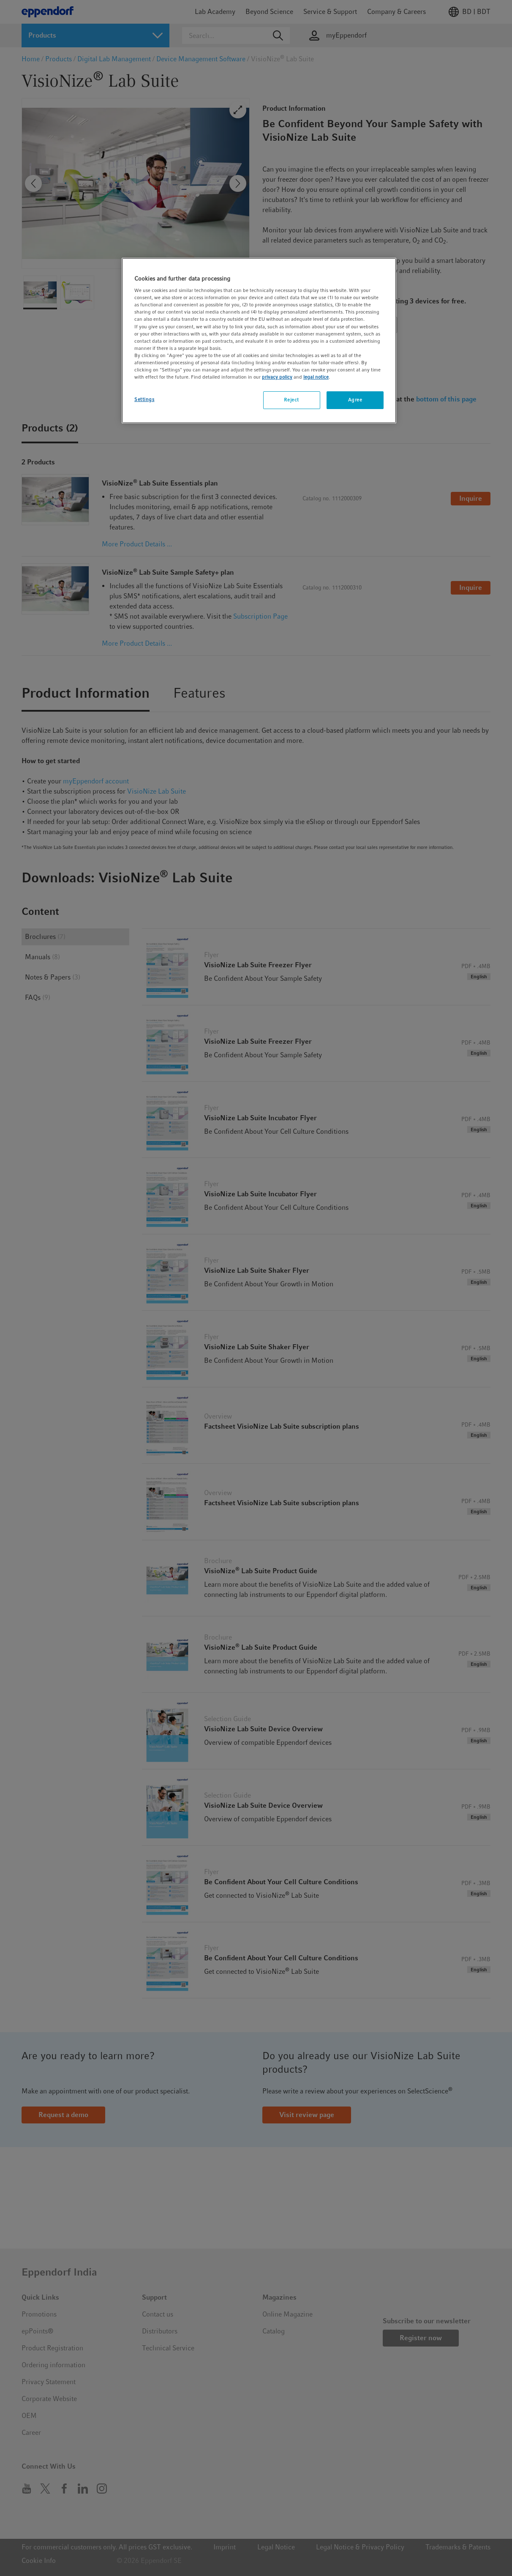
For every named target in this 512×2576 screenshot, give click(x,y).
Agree (355, 400)
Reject (291, 400)
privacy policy (277, 377)
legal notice (316, 377)
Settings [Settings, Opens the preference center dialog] (144, 399)
